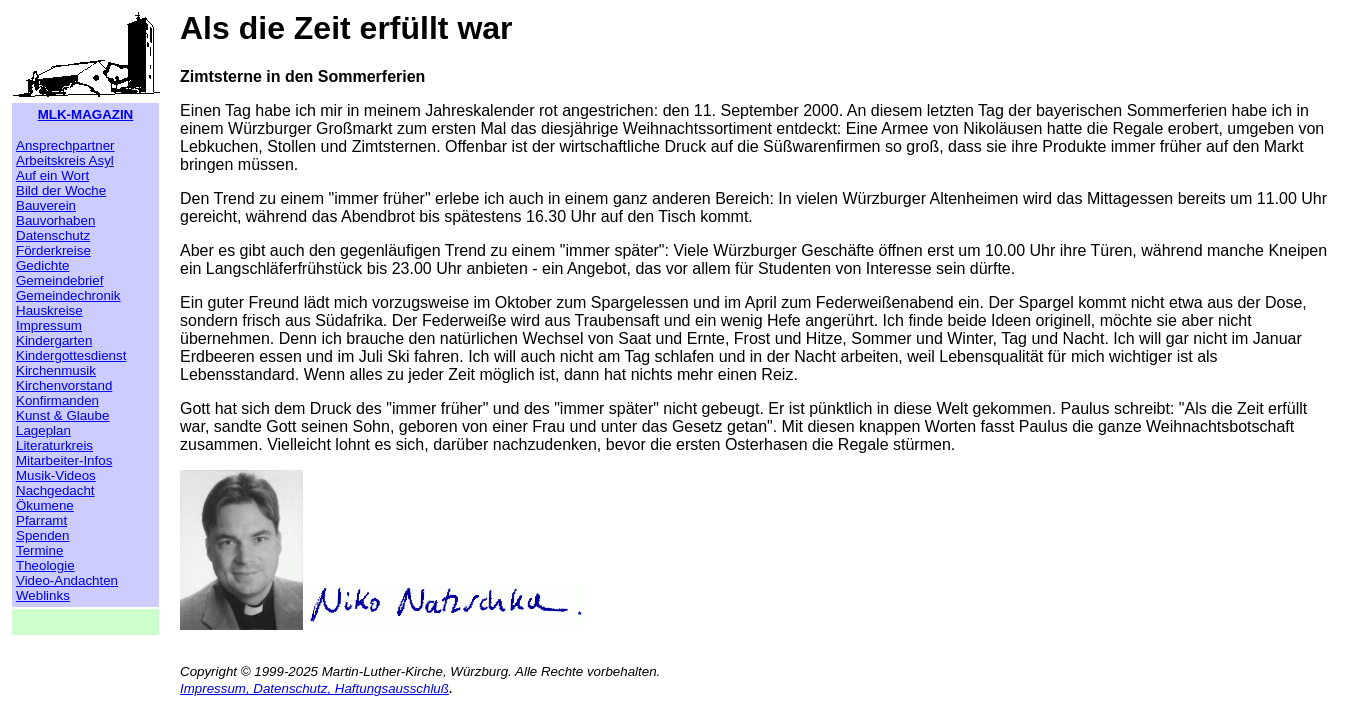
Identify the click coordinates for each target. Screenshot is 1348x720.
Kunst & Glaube (62, 415)
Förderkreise (53, 250)
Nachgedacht (55, 490)
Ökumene (45, 505)
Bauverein (46, 205)
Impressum (49, 325)
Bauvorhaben (55, 220)
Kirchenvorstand (64, 385)
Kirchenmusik (56, 370)
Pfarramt (41, 520)
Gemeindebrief (59, 280)
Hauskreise (49, 310)
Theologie (45, 565)
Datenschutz (53, 235)
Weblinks (43, 595)
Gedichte (42, 265)
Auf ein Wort (52, 175)
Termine (39, 550)
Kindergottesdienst (71, 355)
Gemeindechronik (68, 295)
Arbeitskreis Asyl (65, 160)
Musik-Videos (56, 475)
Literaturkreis (54, 445)
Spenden (42, 535)
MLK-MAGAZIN (86, 114)
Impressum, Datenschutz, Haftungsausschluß (314, 688)
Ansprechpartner (65, 145)
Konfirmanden (57, 400)
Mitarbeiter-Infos (64, 460)
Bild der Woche (61, 190)
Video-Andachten (67, 580)
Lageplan (43, 430)
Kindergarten (54, 340)
